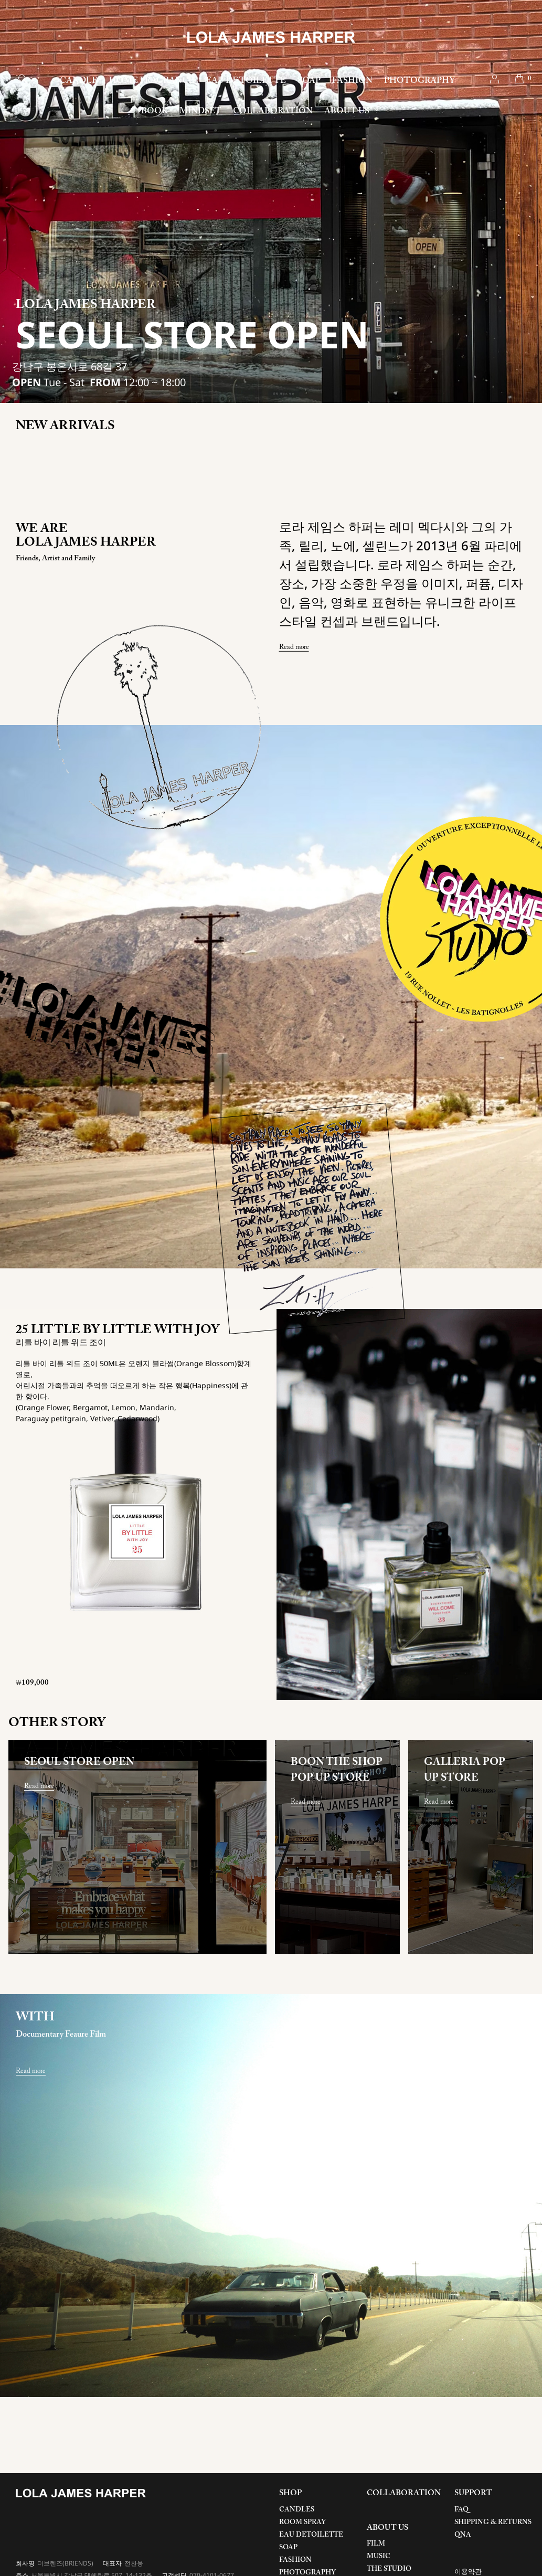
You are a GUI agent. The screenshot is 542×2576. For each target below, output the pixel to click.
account (494, 79)
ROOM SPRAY (302, 2522)
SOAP (309, 81)
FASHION (352, 81)
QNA (462, 2534)
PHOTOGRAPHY (419, 81)
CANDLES (296, 2509)
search (22, 79)
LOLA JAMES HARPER (271, 37)
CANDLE (79, 81)
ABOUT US (346, 111)
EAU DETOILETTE (311, 2534)
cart (519, 79)
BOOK (154, 111)
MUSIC (378, 2556)
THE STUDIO (389, 2569)
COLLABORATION (273, 111)
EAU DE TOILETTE (246, 81)
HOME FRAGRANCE (151, 81)
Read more (294, 646)
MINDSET (200, 111)
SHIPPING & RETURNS (493, 2522)
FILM (376, 2543)
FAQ (461, 2509)
